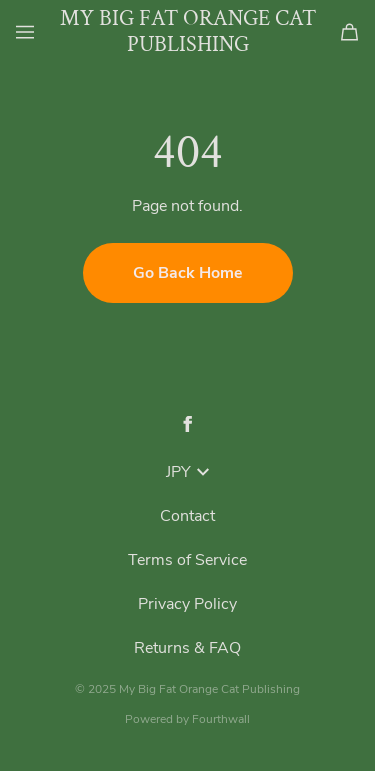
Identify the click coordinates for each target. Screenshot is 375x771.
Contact (187, 516)
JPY (187, 472)
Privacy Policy (187, 604)
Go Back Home (188, 273)
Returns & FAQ (187, 648)
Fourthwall (221, 719)
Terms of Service (187, 560)
